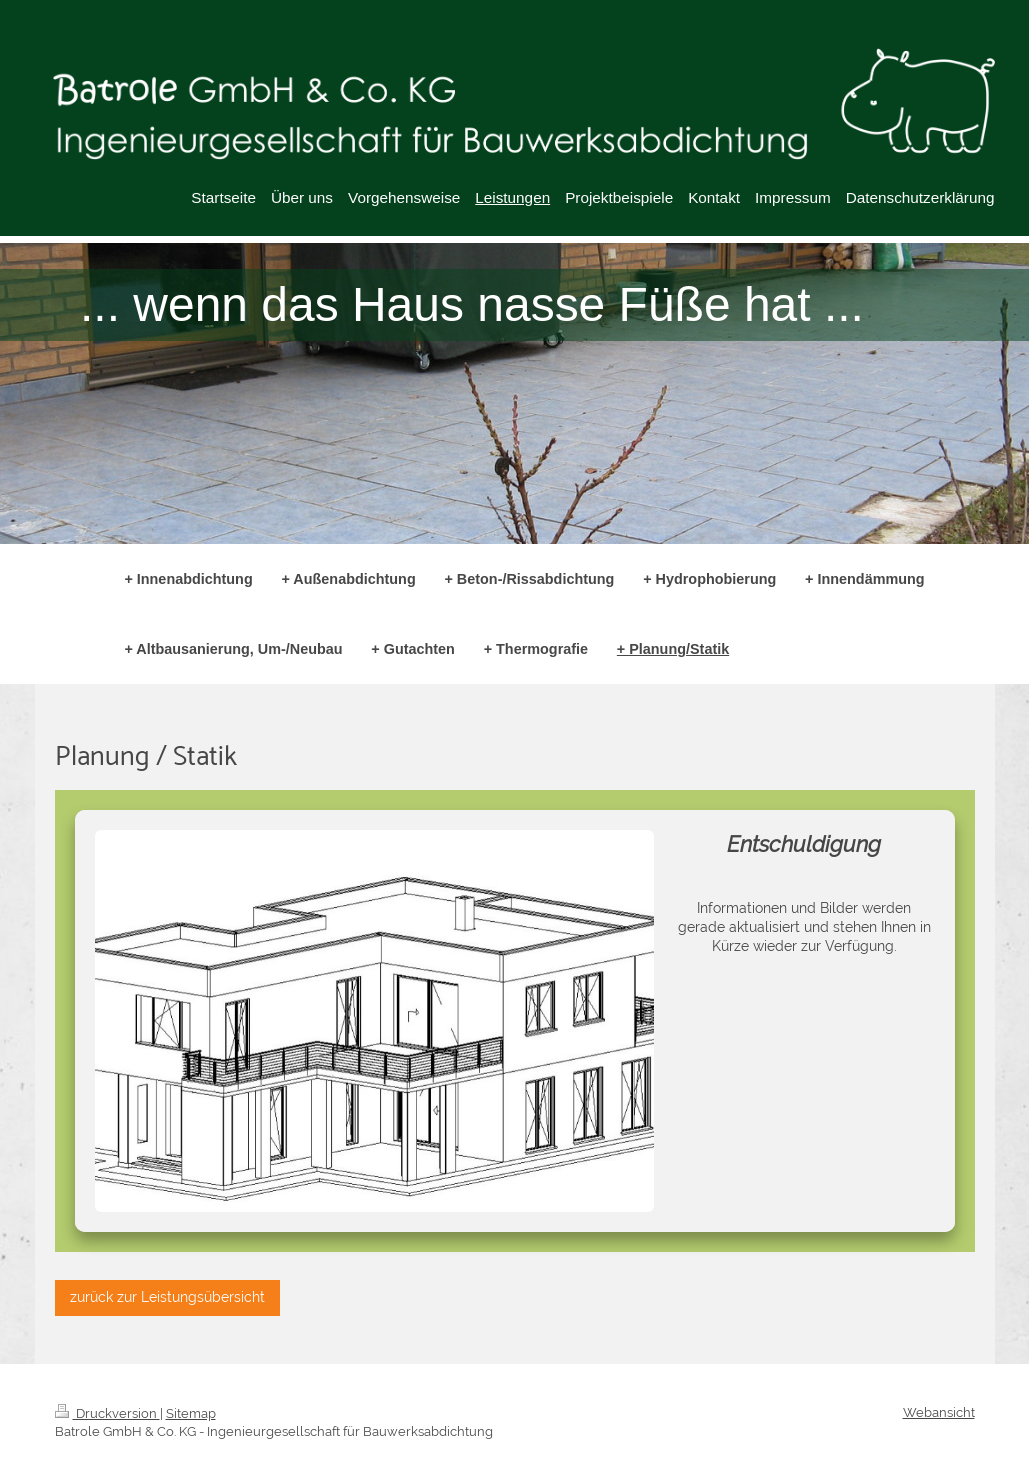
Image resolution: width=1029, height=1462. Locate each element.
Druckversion (107, 1413)
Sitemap (191, 1413)
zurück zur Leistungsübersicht (167, 1297)
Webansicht (939, 1412)
